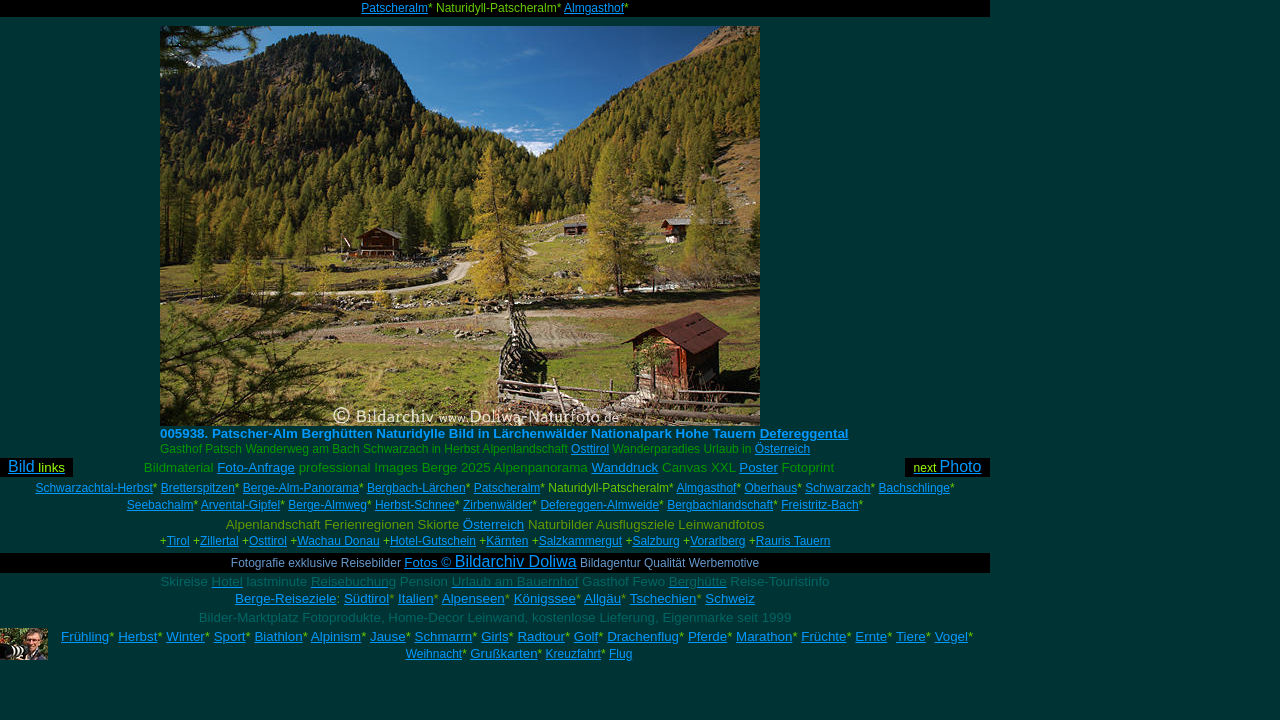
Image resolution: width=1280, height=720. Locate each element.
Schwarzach (837, 488)
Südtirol (366, 598)
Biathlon (278, 636)
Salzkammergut (580, 541)
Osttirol (590, 449)
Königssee (545, 598)
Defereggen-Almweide (599, 505)
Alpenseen (473, 598)
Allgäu (602, 598)
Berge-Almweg (327, 505)
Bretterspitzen (198, 488)
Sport (230, 636)
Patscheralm (394, 8)
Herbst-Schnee (415, 505)
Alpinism (336, 636)
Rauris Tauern (793, 541)
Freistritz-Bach (819, 505)
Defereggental (804, 433)
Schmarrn (444, 636)
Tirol (178, 541)
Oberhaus (770, 488)
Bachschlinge (914, 488)
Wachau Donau (338, 541)
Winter (185, 636)
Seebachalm (160, 505)
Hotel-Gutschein (433, 541)
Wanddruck (624, 467)
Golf (586, 636)
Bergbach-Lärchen (416, 488)
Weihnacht (434, 654)
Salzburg (655, 541)
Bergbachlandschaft (720, 505)
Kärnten (507, 541)
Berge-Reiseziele (286, 598)
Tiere (911, 636)
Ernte (871, 636)
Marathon (764, 636)
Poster (758, 467)
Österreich (782, 449)
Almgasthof (594, 8)
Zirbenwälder (497, 505)
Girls (494, 636)
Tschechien (663, 598)
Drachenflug (643, 636)
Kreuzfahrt (573, 654)
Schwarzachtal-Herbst (93, 488)
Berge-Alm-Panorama (301, 488)
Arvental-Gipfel (240, 505)
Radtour (540, 636)
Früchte (823, 636)
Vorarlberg (717, 541)
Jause (388, 636)
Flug (620, 654)
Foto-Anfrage (256, 467)
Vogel (951, 636)
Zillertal (219, 541)
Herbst (137, 636)
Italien (416, 598)
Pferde (707, 636)
